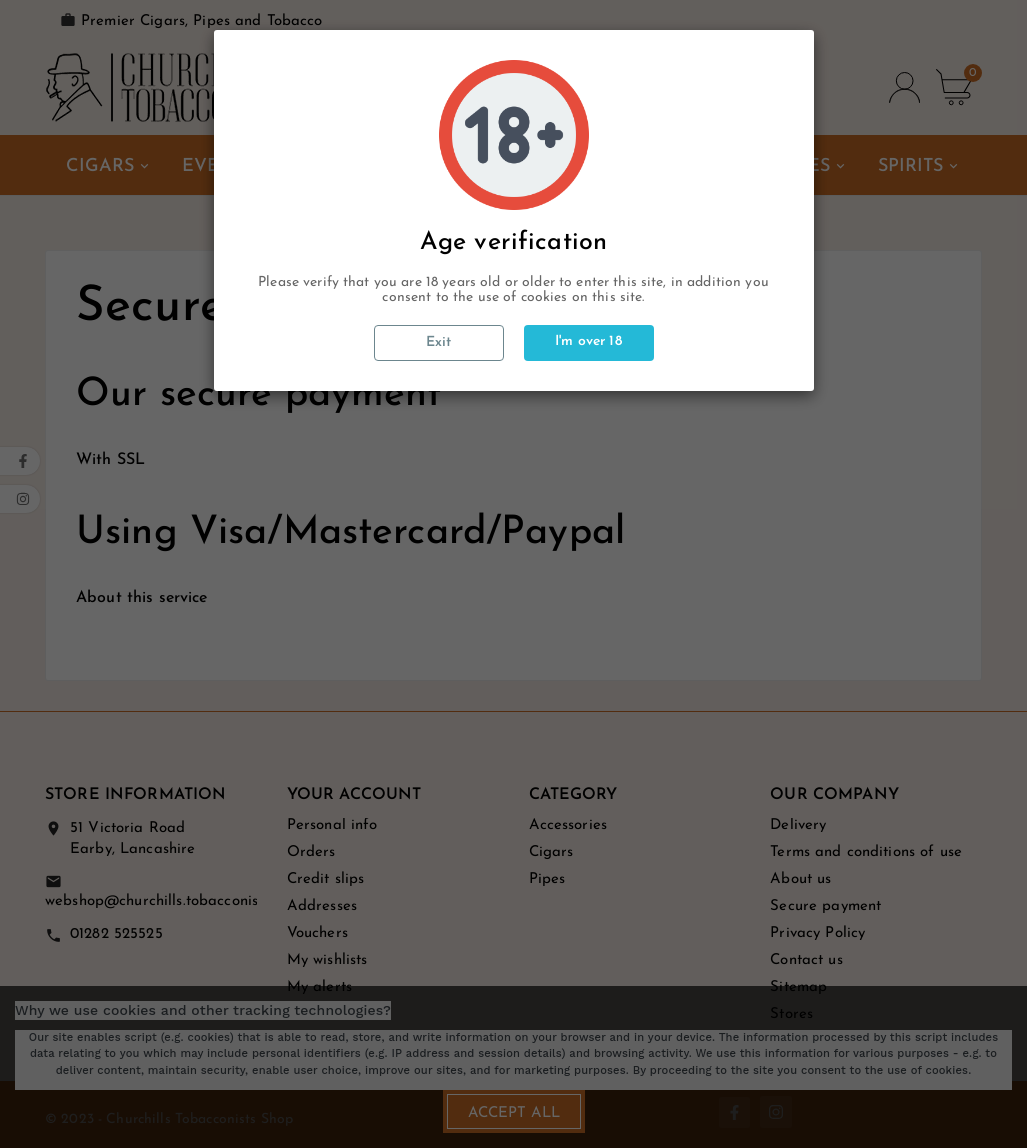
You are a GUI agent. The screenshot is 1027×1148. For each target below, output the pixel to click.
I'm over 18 (588, 341)
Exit (439, 342)
